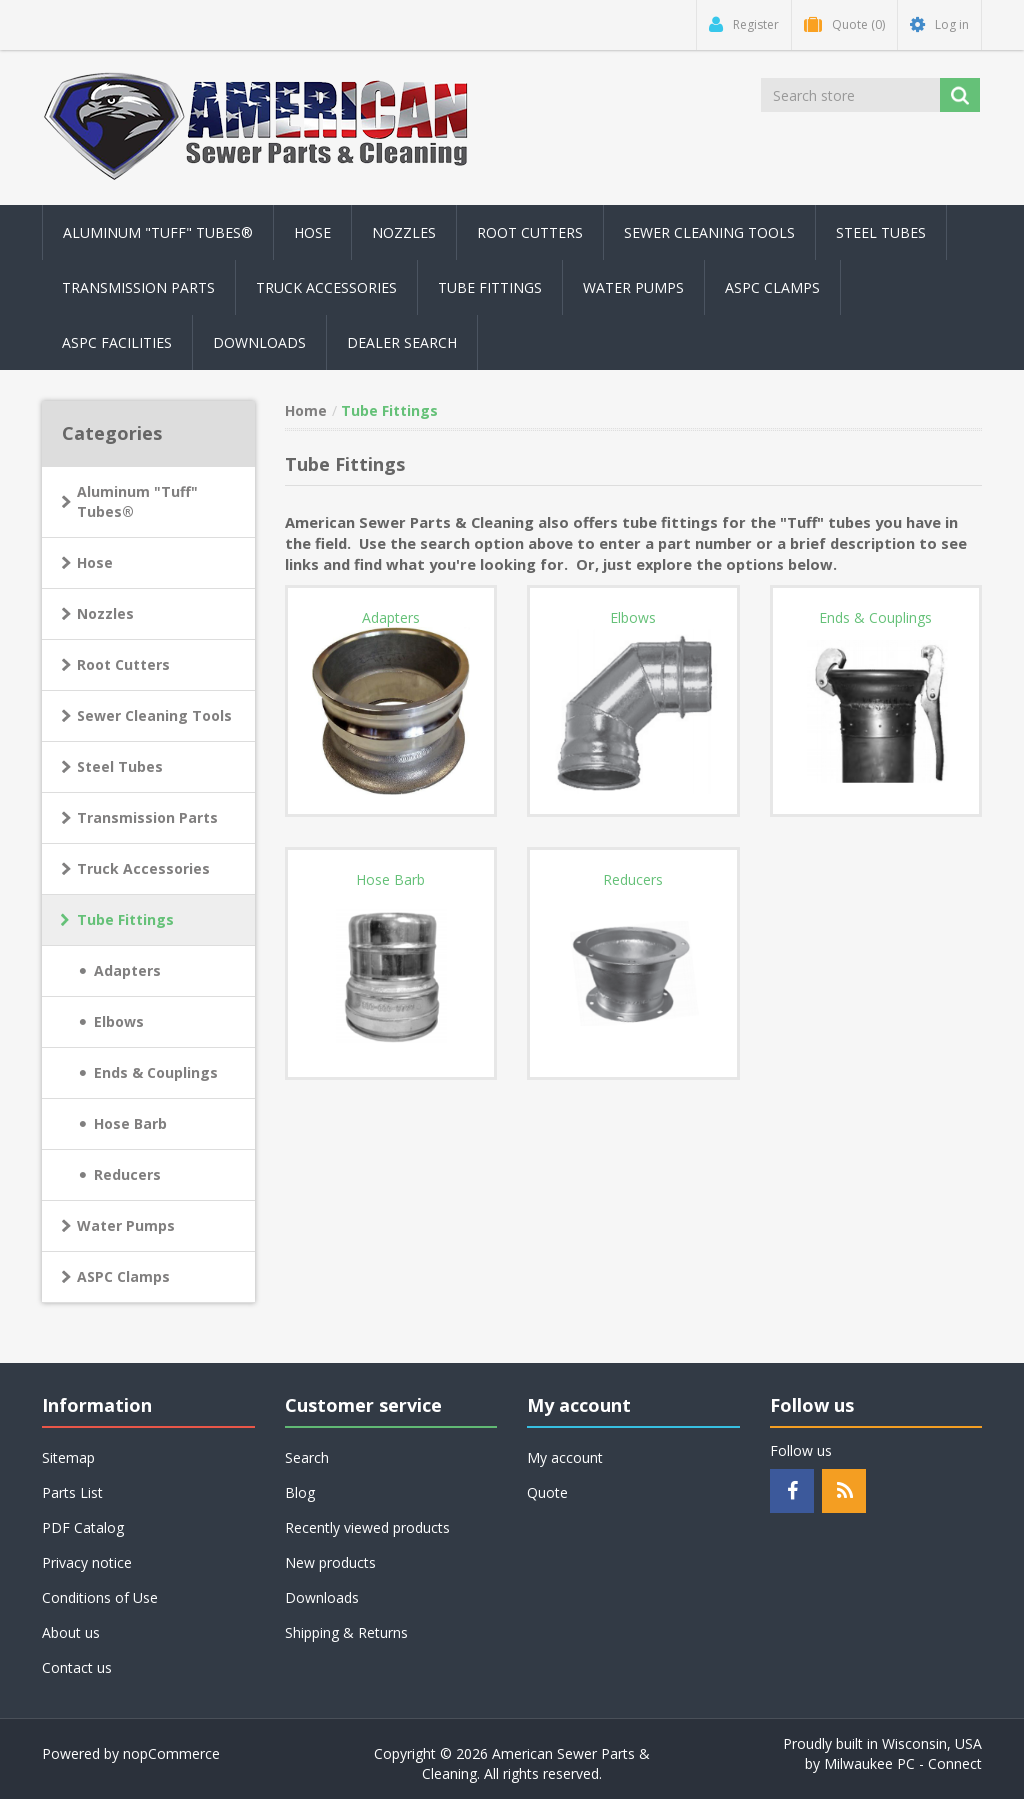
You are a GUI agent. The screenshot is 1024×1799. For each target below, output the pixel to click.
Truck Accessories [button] (326, 287)
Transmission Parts (147, 817)
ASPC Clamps (123, 1276)
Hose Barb (130, 1123)
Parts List (72, 1492)
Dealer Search (402, 342)
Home (306, 410)
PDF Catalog (83, 1527)
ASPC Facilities (117, 342)
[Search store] (850, 95)
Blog (300, 1492)
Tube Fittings (125, 919)
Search (307, 1457)
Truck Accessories (143, 868)
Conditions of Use (100, 1597)
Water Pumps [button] (633, 287)
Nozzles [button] (404, 232)
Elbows (119, 1021)
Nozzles (105, 613)
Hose (95, 562)
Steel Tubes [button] (881, 232)
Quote (547, 1492)
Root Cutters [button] (530, 232)
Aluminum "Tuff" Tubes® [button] (158, 232)
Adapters (127, 970)
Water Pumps (126, 1225)
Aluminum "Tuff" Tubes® (137, 501)
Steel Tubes (120, 766)
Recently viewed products (367, 1527)
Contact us (77, 1667)
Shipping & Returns (346, 1632)
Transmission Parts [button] (138, 287)
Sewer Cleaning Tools (154, 715)
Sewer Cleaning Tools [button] (709, 232)
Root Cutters (123, 664)
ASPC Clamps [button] (772, 287)
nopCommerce (171, 1753)
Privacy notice (87, 1562)
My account (565, 1457)
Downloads (259, 342)
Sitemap (68, 1457)
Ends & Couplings (156, 1072)
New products (330, 1562)
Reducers (127, 1174)
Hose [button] (312, 232)
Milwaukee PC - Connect (903, 1763)
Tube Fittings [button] (490, 287)
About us (71, 1632)
